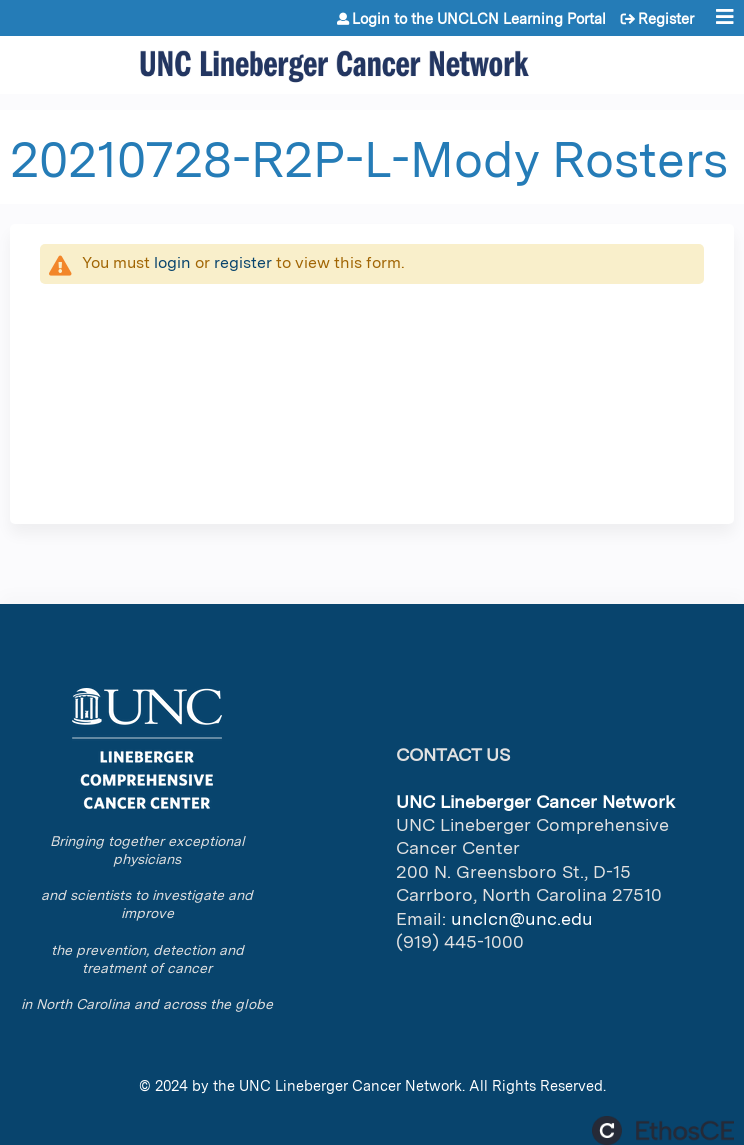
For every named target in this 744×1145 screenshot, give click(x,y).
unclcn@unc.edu (522, 918)
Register (666, 19)
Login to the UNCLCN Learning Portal (479, 19)
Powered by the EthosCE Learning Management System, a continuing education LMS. (663, 1130)
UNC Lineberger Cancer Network (350, 1085)
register (243, 262)
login (172, 262)
